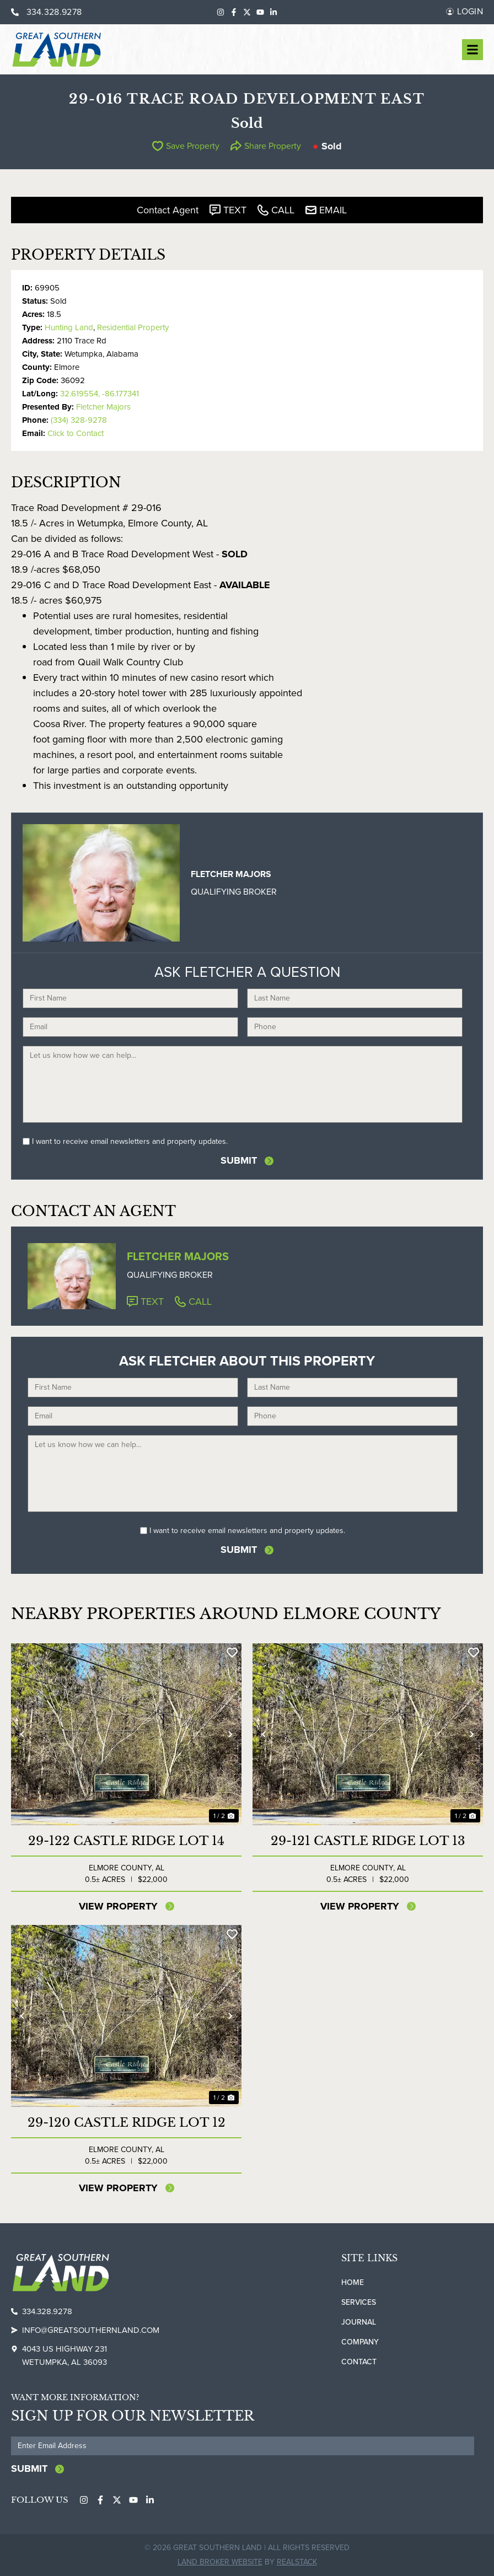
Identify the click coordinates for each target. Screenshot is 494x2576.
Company (360, 2342)
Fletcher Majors (103, 407)
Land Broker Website (220, 2562)
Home (352, 2282)
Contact (359, 2362)
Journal (358, 2322)
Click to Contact (75, 433)
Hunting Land (69, 327)
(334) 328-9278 (79, 420)
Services (358, 2302)
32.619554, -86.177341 (99, 394)
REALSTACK (297, 2562)
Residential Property (133, 327)
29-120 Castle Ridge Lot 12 (126, 2122)
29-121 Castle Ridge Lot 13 (368, 1840)
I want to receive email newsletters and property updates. (130, 1141)
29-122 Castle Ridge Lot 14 (126, 1840)
